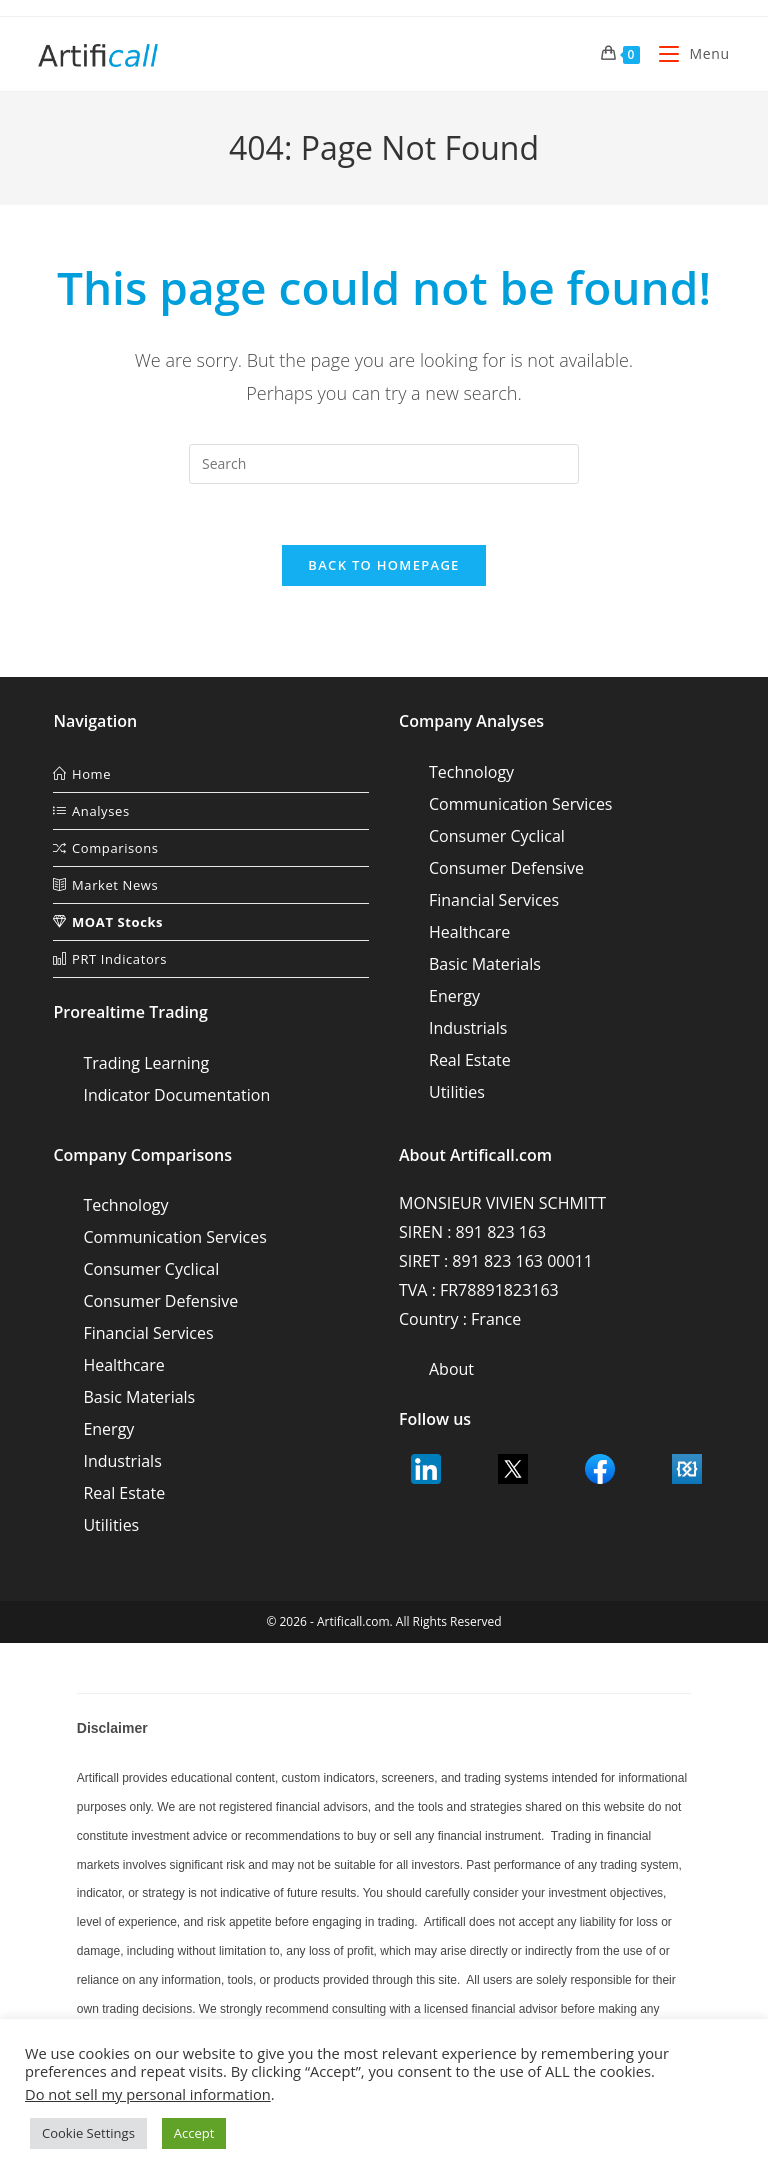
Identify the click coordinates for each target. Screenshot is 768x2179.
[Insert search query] (384, 464)
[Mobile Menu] (686, 53)
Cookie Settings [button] (88, 2133)
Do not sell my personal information (148, 2094)
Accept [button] (194, 2133)
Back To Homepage (383, 565)
